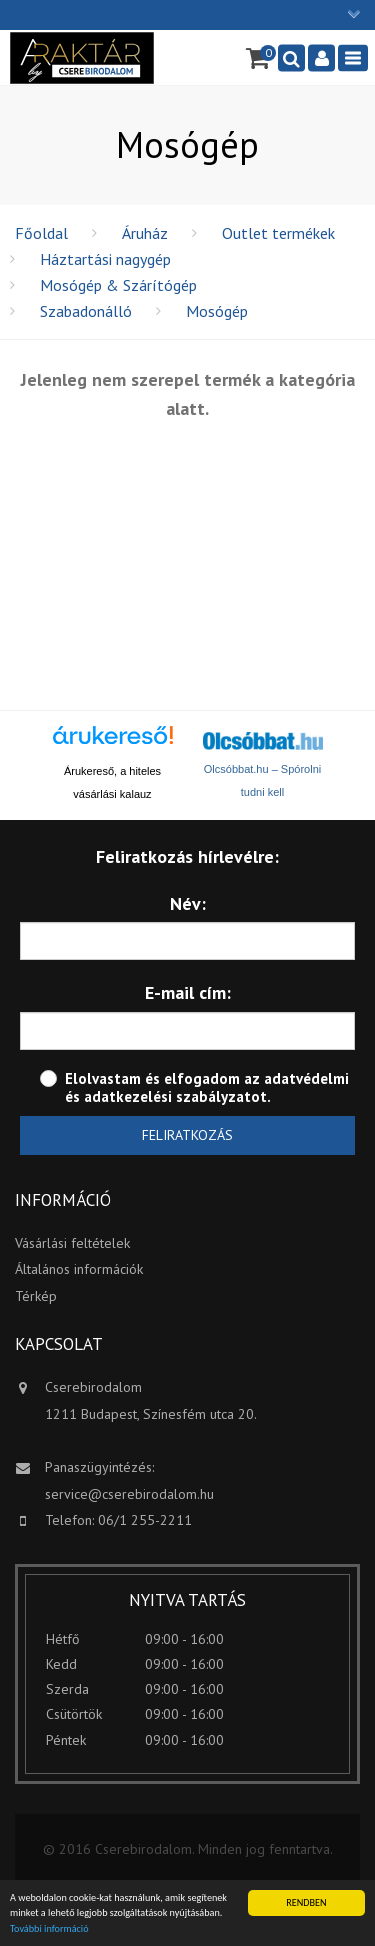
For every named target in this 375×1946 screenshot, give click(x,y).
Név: (188, 903)
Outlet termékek (278, 233)
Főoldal (41, 233)
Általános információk (79, 1269)
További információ (49, 1928)
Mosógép (217, 311)
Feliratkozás (187, 1135)
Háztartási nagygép (105, 259)
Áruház (145, 233)
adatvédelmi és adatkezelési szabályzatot (207, 1087)
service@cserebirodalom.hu (129, 1494)
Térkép (36, 1296)
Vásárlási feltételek (72, 1243)
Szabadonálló (86, 311)
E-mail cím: (188, 992)
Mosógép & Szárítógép (118, 285)
